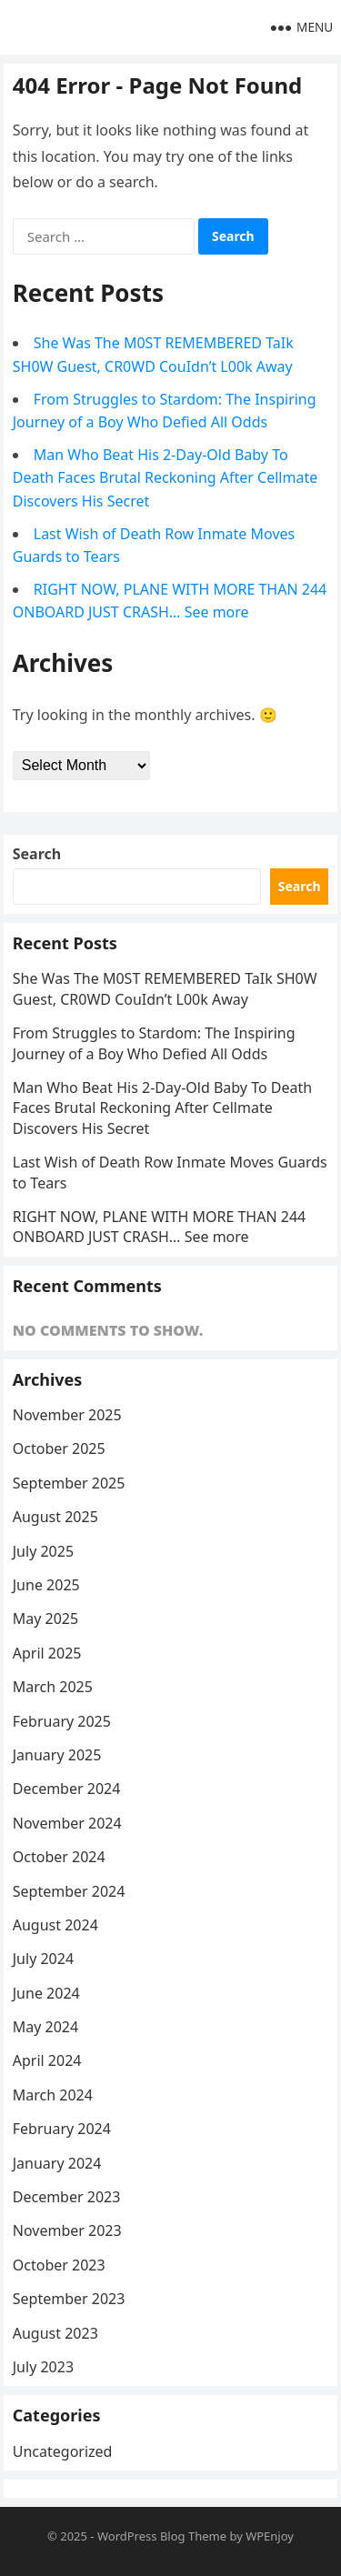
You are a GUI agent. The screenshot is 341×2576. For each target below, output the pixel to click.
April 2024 (47, 2060)
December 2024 (67, 1789)
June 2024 (46, 1993)
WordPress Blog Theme (161, 2536)
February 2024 (62, 2129)
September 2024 (69, 1891)
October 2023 (59, 2265)
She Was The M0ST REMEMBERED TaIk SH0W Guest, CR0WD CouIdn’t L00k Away (165, 988)
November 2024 (67, 1823)
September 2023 (69, 2299)
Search (37, 854)
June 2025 (46, 1585)
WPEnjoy (270, 2536)
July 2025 (43, 1551)
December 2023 (67, 2197)
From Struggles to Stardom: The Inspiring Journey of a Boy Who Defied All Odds (154, 1043)
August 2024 (55, 1925)
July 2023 (43, 2367)
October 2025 (59, 1448)
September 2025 (69, 1483)
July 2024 (43, 1959)
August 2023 (55, 2333)
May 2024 (45, 2027)
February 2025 (62, 1721)
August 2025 (55, 1517)
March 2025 (53, 1687)
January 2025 (57, 1755)
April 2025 (47, 1653)
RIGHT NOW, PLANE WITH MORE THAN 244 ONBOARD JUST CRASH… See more (159, 1227)
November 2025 (67, 1415)
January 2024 (57, 2163)
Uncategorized (63, 2451)
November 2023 (67, 2230)
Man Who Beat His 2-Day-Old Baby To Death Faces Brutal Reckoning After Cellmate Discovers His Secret (165, 478)
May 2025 (45, 1619)
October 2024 (59, 1857)
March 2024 (53, 2095)
